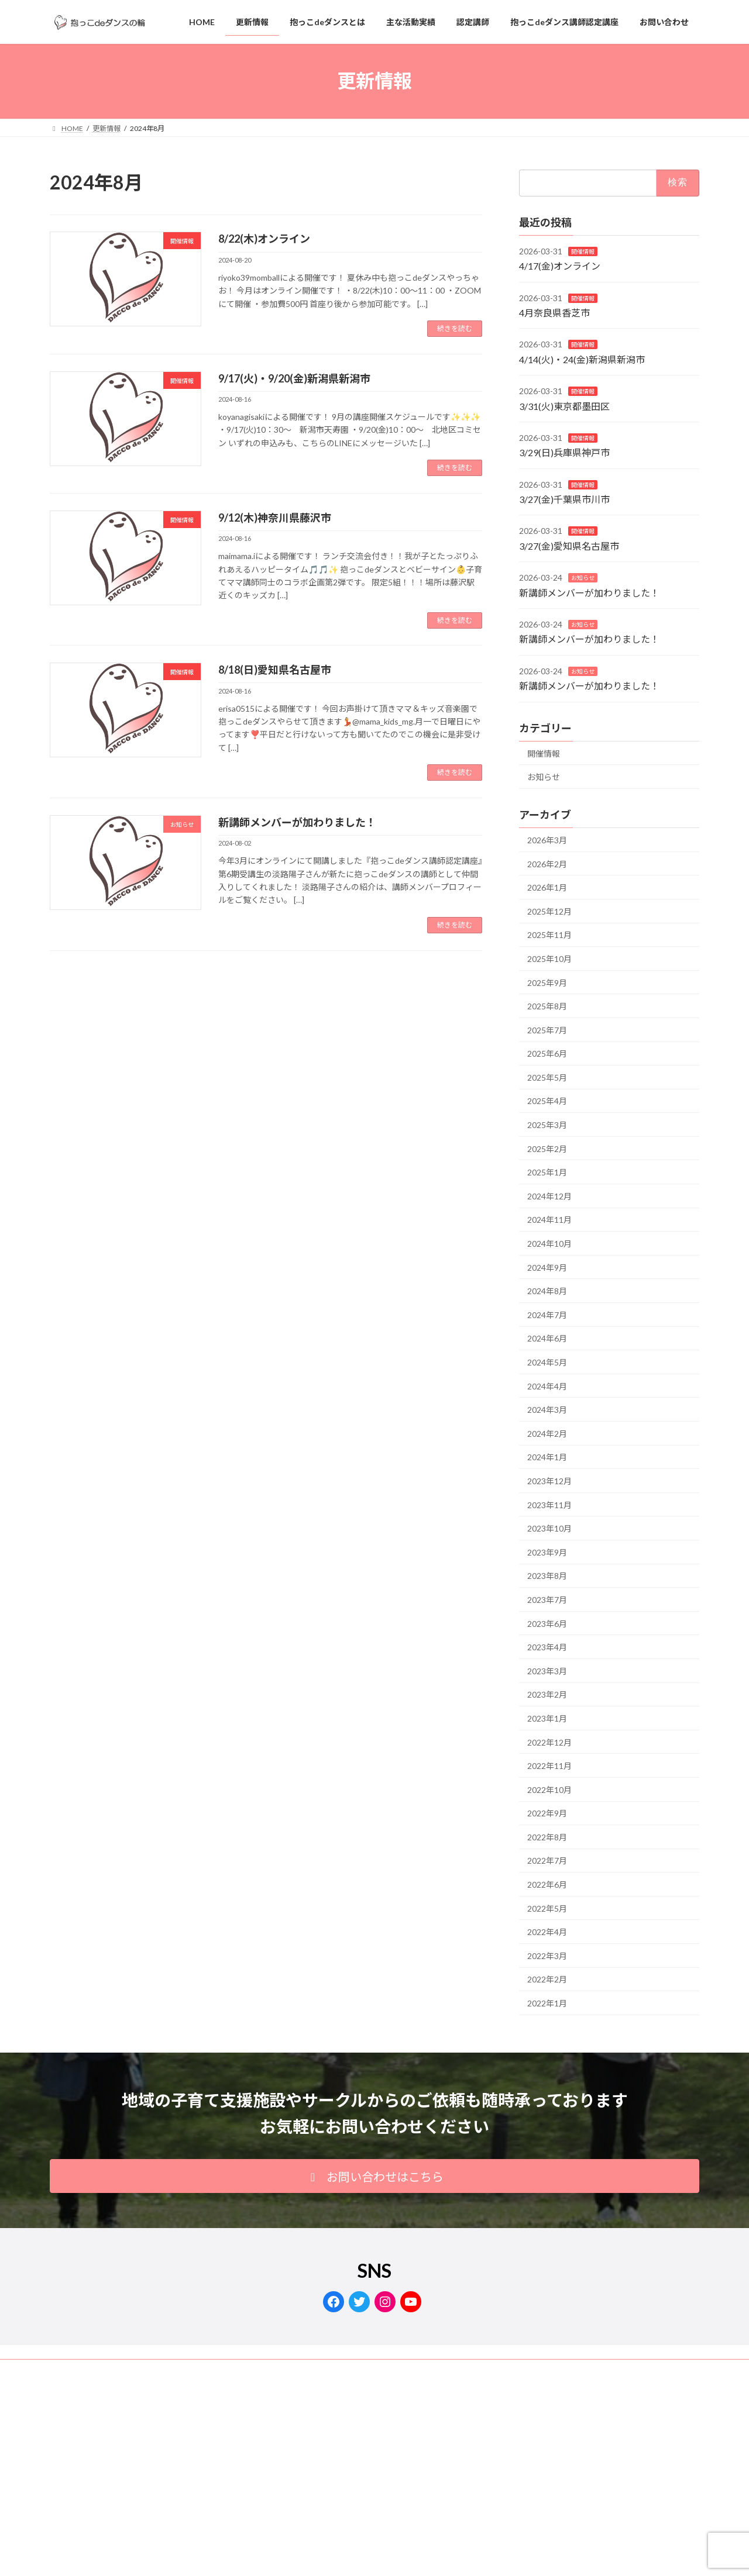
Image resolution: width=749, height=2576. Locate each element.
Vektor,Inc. (480, 2500)
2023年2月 (547, 1694)
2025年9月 (547, 982)
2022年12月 (549, 1742)
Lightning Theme (331, 2500)
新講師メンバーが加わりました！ (297, 822)
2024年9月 (547, 1268)
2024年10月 (549, 1244)
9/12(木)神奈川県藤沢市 (274, 517)
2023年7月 (547, 1600)
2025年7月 (547, 1030)
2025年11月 (549, 935)
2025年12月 (549, 911)
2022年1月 (547, 2003)
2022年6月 (547, 1884)
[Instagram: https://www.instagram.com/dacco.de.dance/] (385, 2301)
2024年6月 (547, 1338)
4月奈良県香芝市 (554, 312)
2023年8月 (547, 1576)
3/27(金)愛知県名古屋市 (569, 545)
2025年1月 (547, 1172)
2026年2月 (547, 863)
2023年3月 (547, 1671)
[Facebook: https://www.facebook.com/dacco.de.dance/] (333, 2301)
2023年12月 (549, 1481)
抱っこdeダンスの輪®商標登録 (203, 2369)
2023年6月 (547, 1623)
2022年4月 (547, 1932)
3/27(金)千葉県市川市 (564, 499)
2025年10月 (549, 959)
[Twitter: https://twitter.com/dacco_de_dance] (359, 2301)
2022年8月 (547, 1837)
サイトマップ (296, 2369)
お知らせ (583, 577)
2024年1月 (547, 1457)
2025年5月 (547, 1077)
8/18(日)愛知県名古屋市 (274, 669)
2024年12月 (549, 1196)
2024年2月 (547, 1434)
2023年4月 (547, 1647)
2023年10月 (549, 1528)
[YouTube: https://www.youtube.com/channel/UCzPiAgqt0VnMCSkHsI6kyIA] (410, 2301)
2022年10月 (549, 1790)
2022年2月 (547, 1979)
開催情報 (583, 251)
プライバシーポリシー (96, 2369)
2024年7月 (547, 1315)
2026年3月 (547, 840)
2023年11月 (549, 1504)
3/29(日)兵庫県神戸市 (564, 452)
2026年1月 (547, 887)
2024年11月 (549, 1220)
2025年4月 (547, 1101)
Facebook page (597, 2450)
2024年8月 (547, 1291)
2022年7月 (547, 1860)
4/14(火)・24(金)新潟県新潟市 (582, 359)
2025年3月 (547, 1125)
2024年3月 (547, 1410)
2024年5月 (547, 1362)
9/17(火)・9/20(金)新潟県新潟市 (294, 378)
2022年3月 (547, 1956)
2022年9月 (547, 1813)
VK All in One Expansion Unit (409, 2500)
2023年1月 (547, 1718)
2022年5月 (547, 1908)
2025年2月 (547, 1149)
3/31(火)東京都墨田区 (564, 405)
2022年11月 (549, 1766)
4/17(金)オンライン (559, 265)
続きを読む (454, 328)
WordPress (271, 2500)
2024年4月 (547, 1386)
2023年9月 (547, 1552)
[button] (374, 2176)
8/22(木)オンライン (264, 238)
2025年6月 (547, 1053)
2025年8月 (547, 1006)
